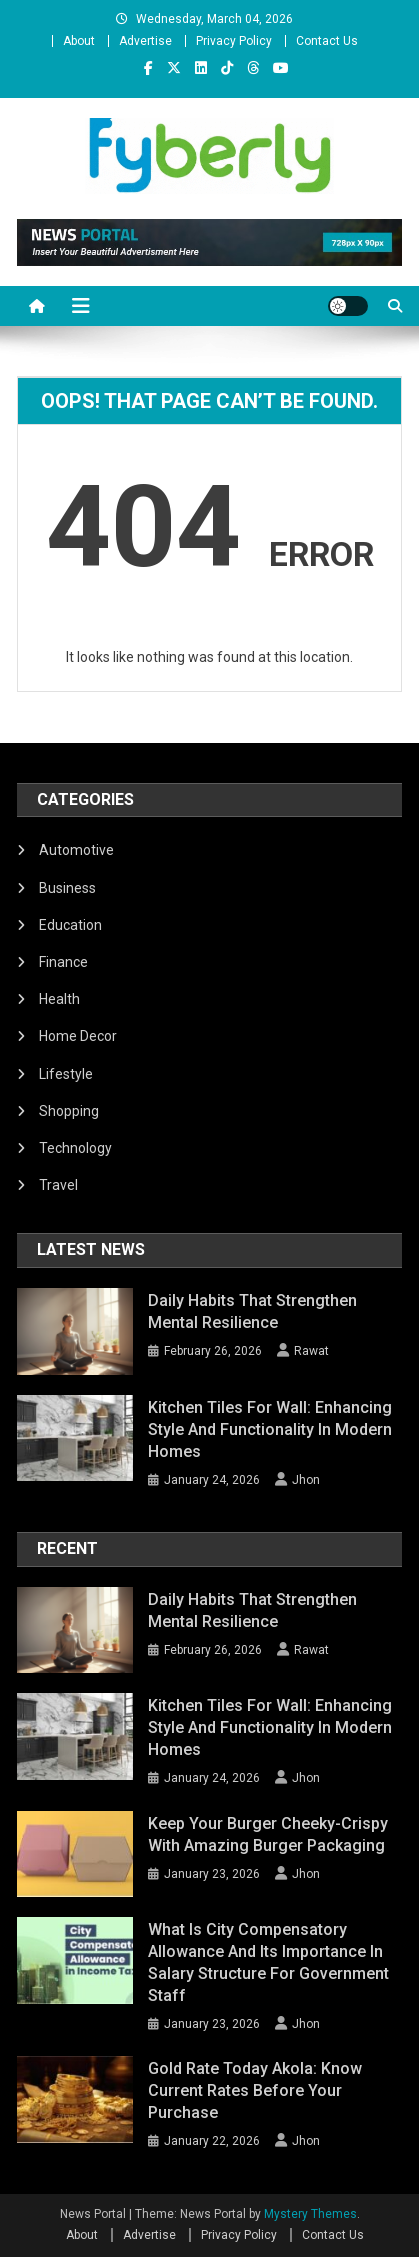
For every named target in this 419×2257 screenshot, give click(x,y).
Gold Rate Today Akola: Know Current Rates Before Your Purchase (255, 2090)
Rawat (311, 1351)
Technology (75, 1148)
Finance (63, 962)
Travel (58, 1185)
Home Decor (78, 1036)
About (79, 41)
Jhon (306, 1480)
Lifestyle (66, 1074)
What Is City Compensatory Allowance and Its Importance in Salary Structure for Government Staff (268, 1962)
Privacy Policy (234, 41)
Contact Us (327, 41)
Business (67, 888)
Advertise (145, 41)
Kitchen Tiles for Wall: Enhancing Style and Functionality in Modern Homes (270, 1429)
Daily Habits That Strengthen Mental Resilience (252, 1311)
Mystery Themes (310, 2214)
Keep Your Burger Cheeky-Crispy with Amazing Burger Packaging (268, 1834)
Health (59, 999)
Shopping (69, 1111)
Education (70, 925)
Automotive (76, 850)
